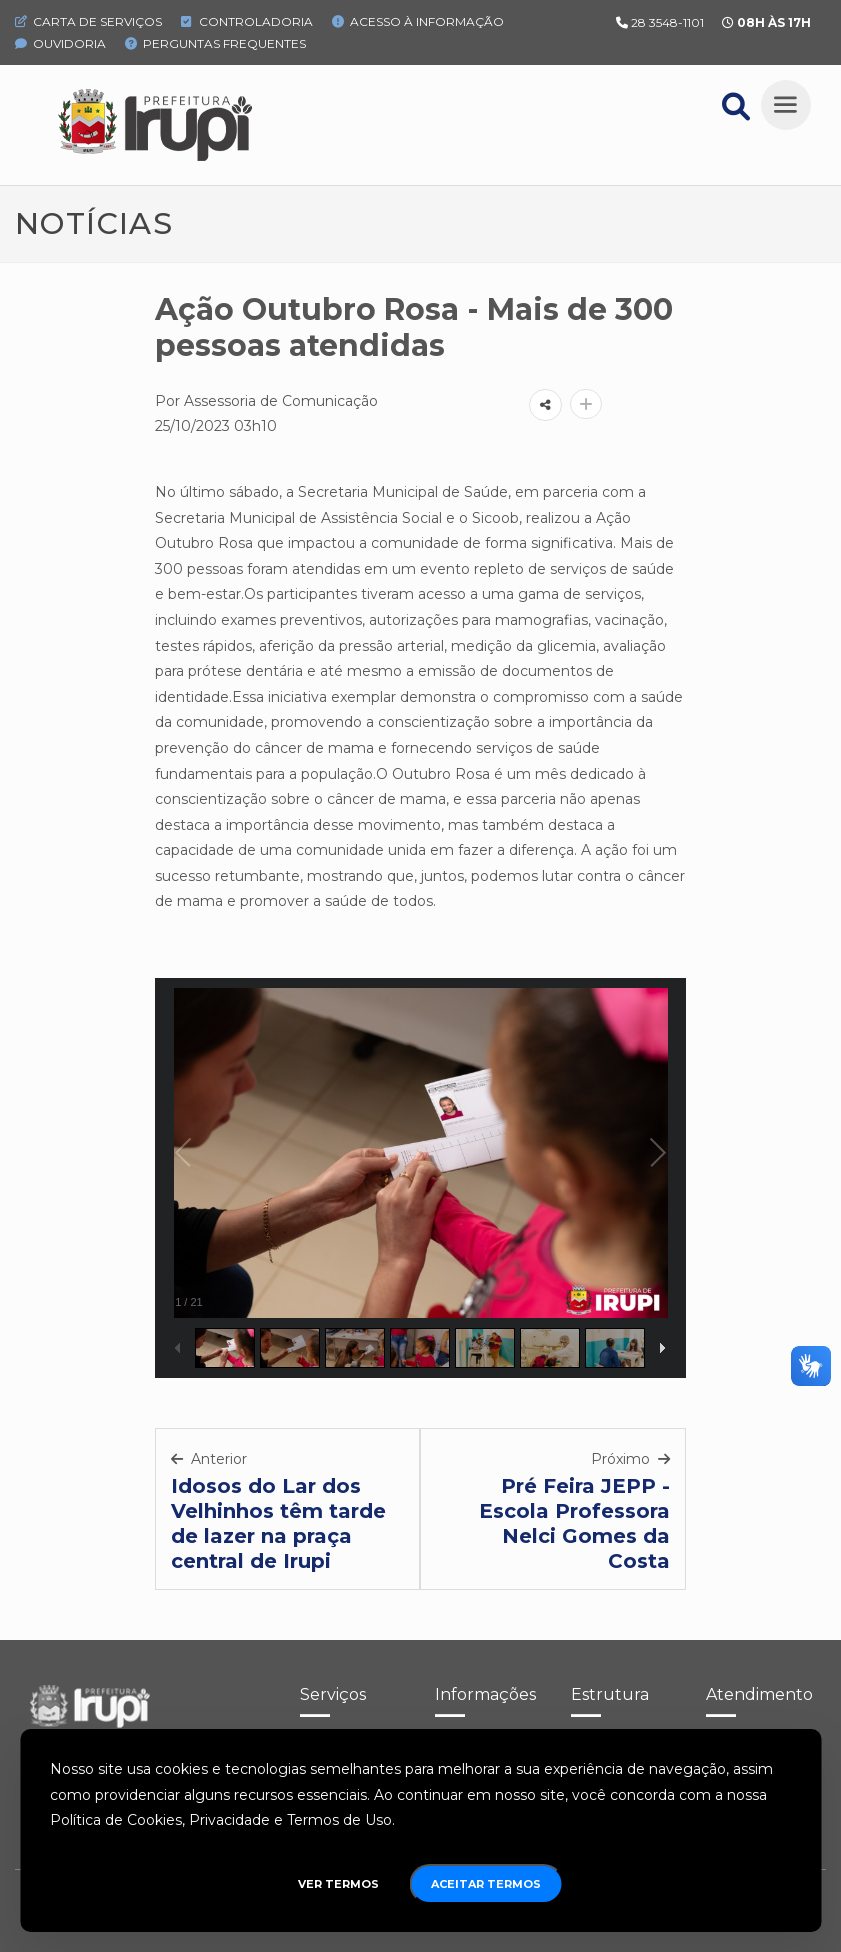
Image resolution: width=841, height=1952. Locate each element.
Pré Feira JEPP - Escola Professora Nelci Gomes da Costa (574, 1523)
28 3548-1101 (667, 22)
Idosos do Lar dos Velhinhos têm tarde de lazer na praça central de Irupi (278, 1523)
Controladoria (247, 21)
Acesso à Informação (418, 21)
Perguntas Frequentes (215, 43)
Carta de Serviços (88, 21)
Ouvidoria (60, 43)
